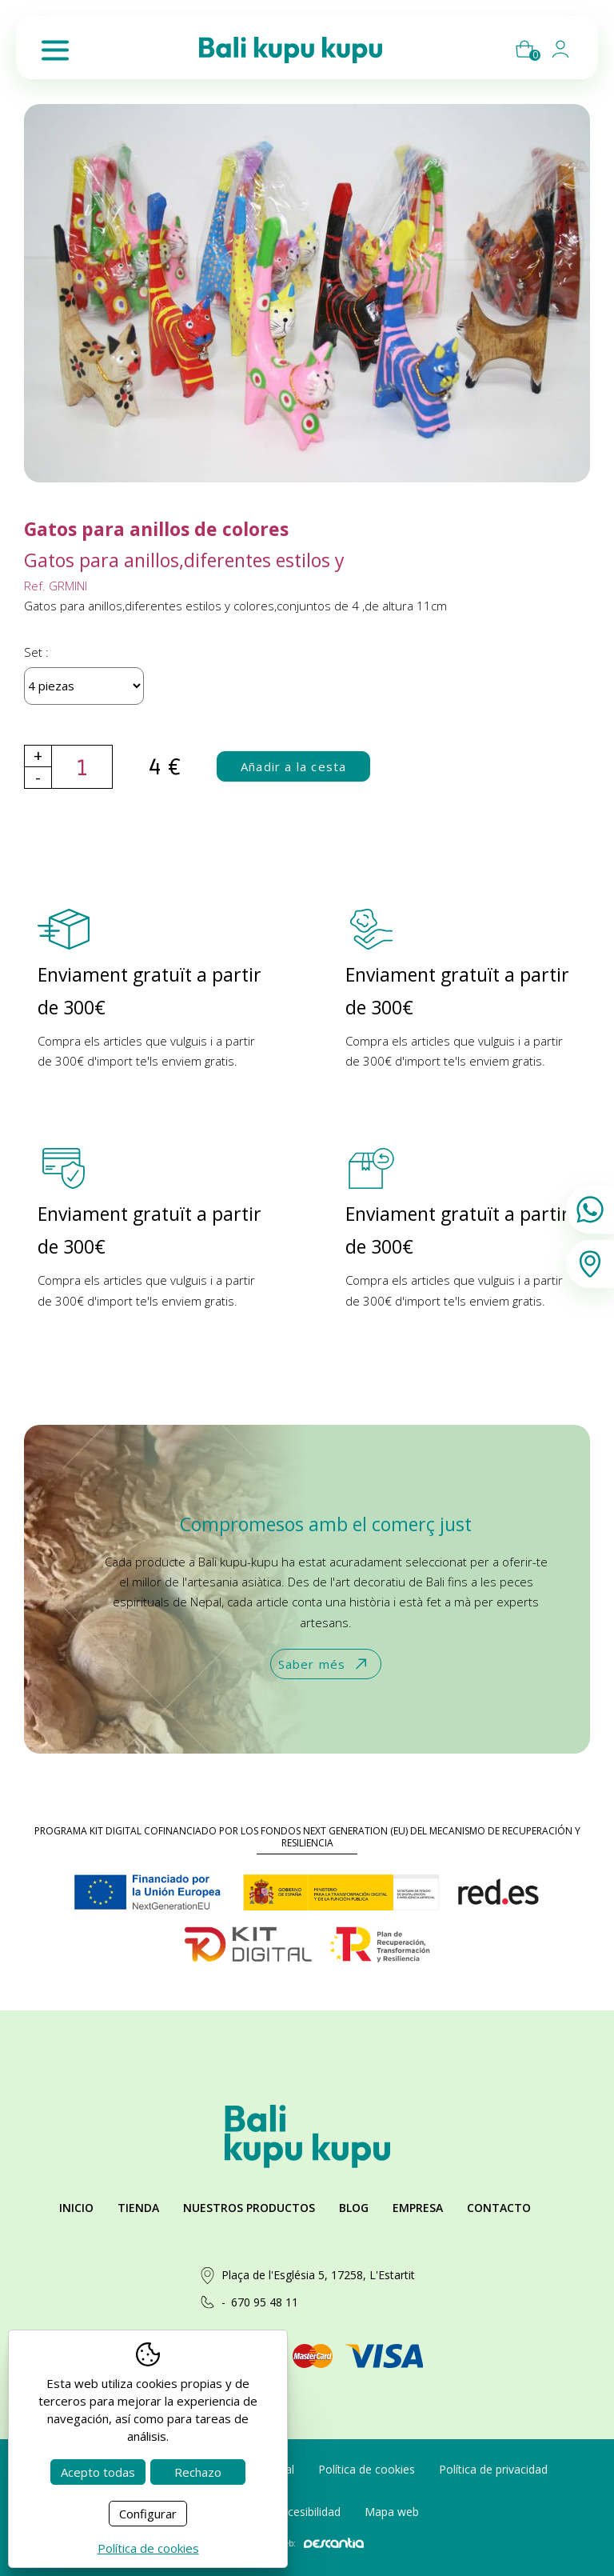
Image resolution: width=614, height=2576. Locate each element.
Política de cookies (366, 2469)
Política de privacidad (493, 2469)
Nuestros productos (249, 2207)
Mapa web (392, 2511)
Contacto (499, 2207)
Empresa (418, 2207)
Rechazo (197, 2472)
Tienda (138, 2207)
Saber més (324, 1664)
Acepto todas (98, 2472)
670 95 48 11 (264, 2302)
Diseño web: (307, 2543)
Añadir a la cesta (293, 766)
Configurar (148, 2514)
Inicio (76, 2207)
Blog (354, 2207)
